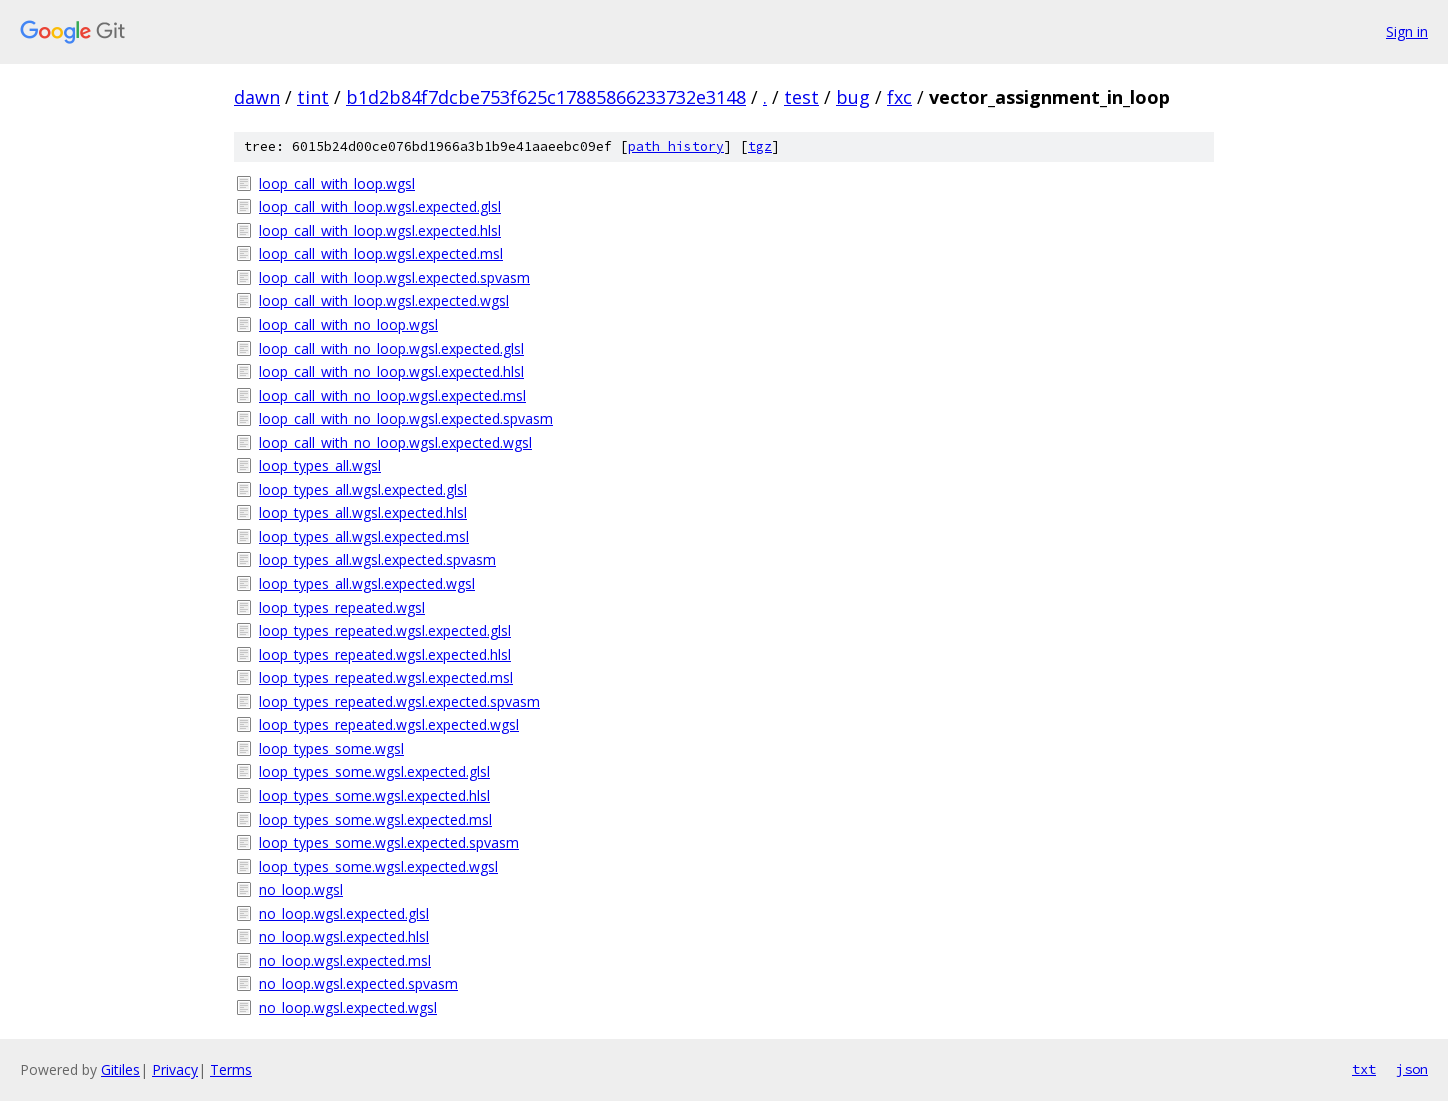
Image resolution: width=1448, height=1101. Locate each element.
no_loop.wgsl (301, 889)
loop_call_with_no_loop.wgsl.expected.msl (392, 395)
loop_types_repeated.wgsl (342, 607)
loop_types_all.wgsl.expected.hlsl (363, 512)
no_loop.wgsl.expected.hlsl (344, 936)
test (801, 97)
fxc (899, 97)
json (1412, 1069)
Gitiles (120, 1069)
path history (676, 146)
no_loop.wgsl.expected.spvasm (358, 983)
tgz (760, 146)
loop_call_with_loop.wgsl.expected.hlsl (380, 230)
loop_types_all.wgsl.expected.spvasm (377, 559)
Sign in (1407, 31)
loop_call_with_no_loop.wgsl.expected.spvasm (406, 418)
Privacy (175, 1069)
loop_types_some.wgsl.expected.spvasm (389, 842)
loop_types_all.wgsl (320, 465)
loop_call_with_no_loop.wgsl (348, 324)
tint (313, 97)
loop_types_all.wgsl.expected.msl (364, 536)
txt (1364, 1069)
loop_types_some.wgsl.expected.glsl (374, 771)
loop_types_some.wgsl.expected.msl (375, 819)
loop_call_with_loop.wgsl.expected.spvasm (394, 277)
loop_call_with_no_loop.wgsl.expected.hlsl (391, 371)
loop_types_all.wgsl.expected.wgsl (367, 583)
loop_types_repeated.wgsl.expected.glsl (385, 630)
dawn (257, 97)
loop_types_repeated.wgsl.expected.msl (386, 677)
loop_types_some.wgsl (331, 748)
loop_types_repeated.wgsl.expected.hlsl (385, 654)
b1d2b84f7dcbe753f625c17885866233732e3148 (546, 97)
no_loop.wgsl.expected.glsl (344, 913)
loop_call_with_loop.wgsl (337, 183)
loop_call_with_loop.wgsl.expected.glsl (380, 206)
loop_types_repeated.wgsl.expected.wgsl (389, 724)
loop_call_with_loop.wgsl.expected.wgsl (384, 300)
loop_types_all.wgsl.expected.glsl (363, 489)
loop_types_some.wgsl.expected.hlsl (374, 795)
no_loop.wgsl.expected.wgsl (348, 1007)
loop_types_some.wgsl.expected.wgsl (378, 866)
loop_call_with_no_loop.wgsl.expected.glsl (391, 348)
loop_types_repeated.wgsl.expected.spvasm (399, 701)
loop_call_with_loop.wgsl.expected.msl (381, 253)
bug (853, 97)
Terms (231, 1069)
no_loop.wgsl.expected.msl (345, 960)
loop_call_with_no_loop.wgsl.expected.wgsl (395, 442)
